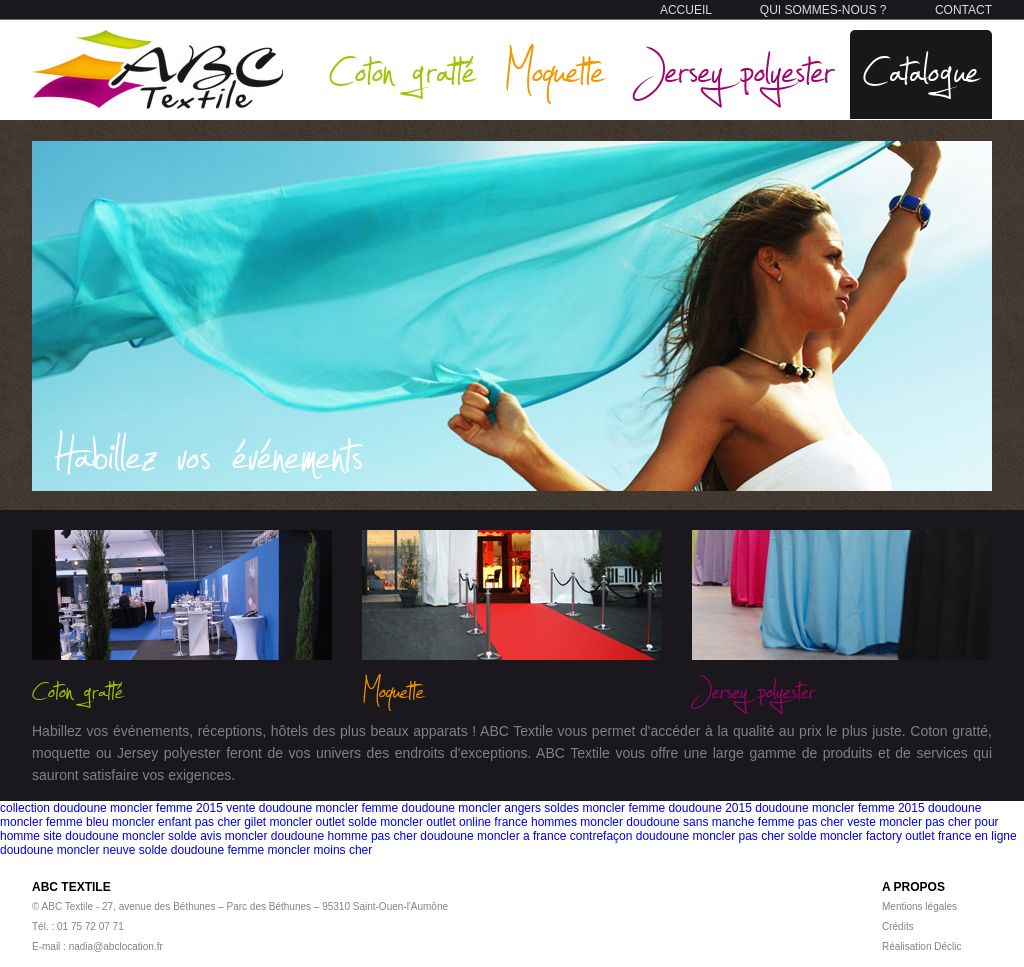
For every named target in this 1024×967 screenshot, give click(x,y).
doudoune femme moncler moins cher (271, 850)
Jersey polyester (734, 69)
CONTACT (963, 10)
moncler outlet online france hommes (478, 822)
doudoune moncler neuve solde (83, 850)
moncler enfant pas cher (176, 822)
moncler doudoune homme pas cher (321, 836)
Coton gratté (402, 69)
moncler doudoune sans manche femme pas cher (711, 822)
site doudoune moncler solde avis (132, 836)
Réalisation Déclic (921, 946)
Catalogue (921, 69)
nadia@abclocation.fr (116, 946)
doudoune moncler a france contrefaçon (526, 836)
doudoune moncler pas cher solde (726, 836)
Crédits (898, 926)
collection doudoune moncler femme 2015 (111, 808)
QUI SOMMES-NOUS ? (823, 10)
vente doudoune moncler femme (312, 808)
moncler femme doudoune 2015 (666, 808)
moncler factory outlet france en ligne (918, 836)
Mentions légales (919, 906)
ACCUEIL (686, 10)
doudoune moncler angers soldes (490, 808)
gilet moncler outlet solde (310, 822)
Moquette (554, 69)
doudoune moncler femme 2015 (839, 808)
